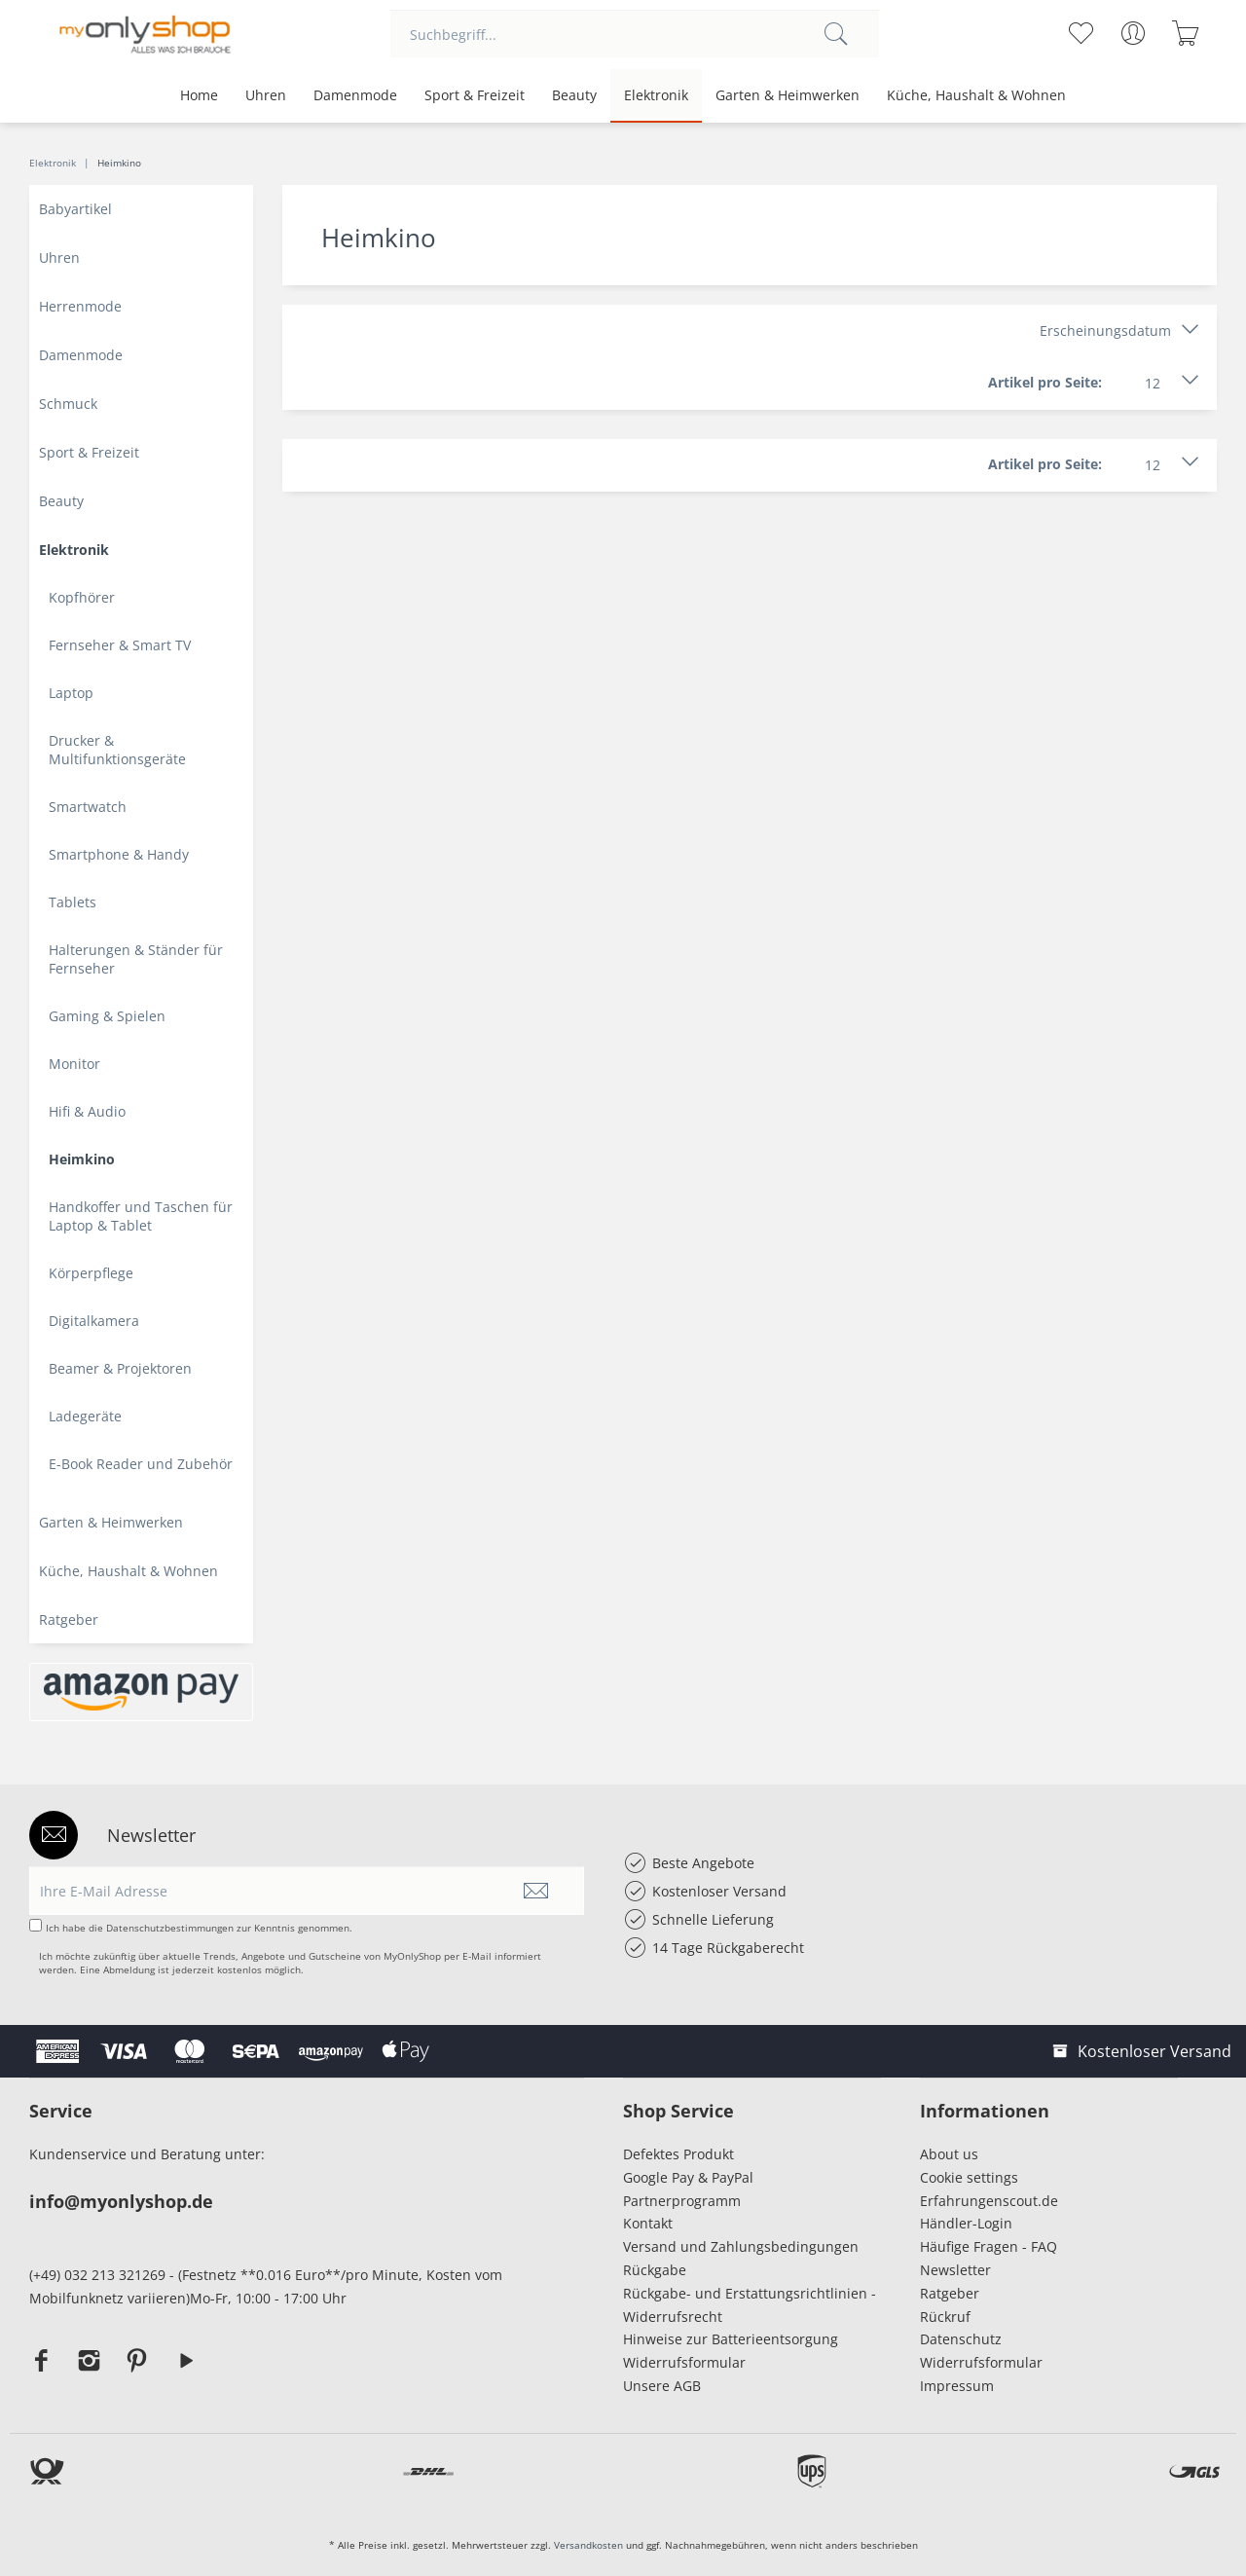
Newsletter (955, 2270)
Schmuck (68, 403)
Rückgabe (654, 2270)
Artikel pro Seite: (1045, 382)
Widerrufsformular (684, 2362)
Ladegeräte (85, 1416)
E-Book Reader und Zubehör (141, 1463)
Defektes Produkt (678, 2154)
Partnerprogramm (682, 2200)
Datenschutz (961, 2339)
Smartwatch (88, 806)
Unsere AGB (662, 2385)
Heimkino (82, 1159)
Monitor (74, 1063)
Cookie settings (969, 2177)
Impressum (961, 2385)
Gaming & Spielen (107, 1016)
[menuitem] (634, 34)
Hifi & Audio (87, 1111)
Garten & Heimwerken (111, 1522)
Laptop (71, 692)
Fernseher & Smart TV (120, 645)
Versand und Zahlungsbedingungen (741, 2246)
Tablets (72, 902)
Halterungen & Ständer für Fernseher (136, 958)
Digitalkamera (94, 1320)
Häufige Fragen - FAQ (988, 2246)
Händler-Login (966, 2223)
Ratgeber (68, 1619)
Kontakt (648, 2223)
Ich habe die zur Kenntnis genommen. (199, 1927)
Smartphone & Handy (119, 854)
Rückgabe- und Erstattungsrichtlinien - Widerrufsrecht (749, 2305)
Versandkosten (588, 2545)
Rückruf (945, 2316)
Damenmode (81, 355)
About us (949, 2154)
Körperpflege (91, 1273)
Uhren (59, 257)
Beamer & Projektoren (120, 1368)
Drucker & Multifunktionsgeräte (117, 749)
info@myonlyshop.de (121, 2201)
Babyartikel (75, 209)
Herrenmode (80, 306)
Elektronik (74, 549)
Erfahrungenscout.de (989, 2200)
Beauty (61, 501)
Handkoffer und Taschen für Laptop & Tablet (141, 1215)
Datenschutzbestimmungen (170, 1927)
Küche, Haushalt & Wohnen (128, 1571)
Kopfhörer (82, 597)
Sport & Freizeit (89, 452)
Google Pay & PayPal (688, 2177)
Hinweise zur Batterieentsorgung (730, 2339)
